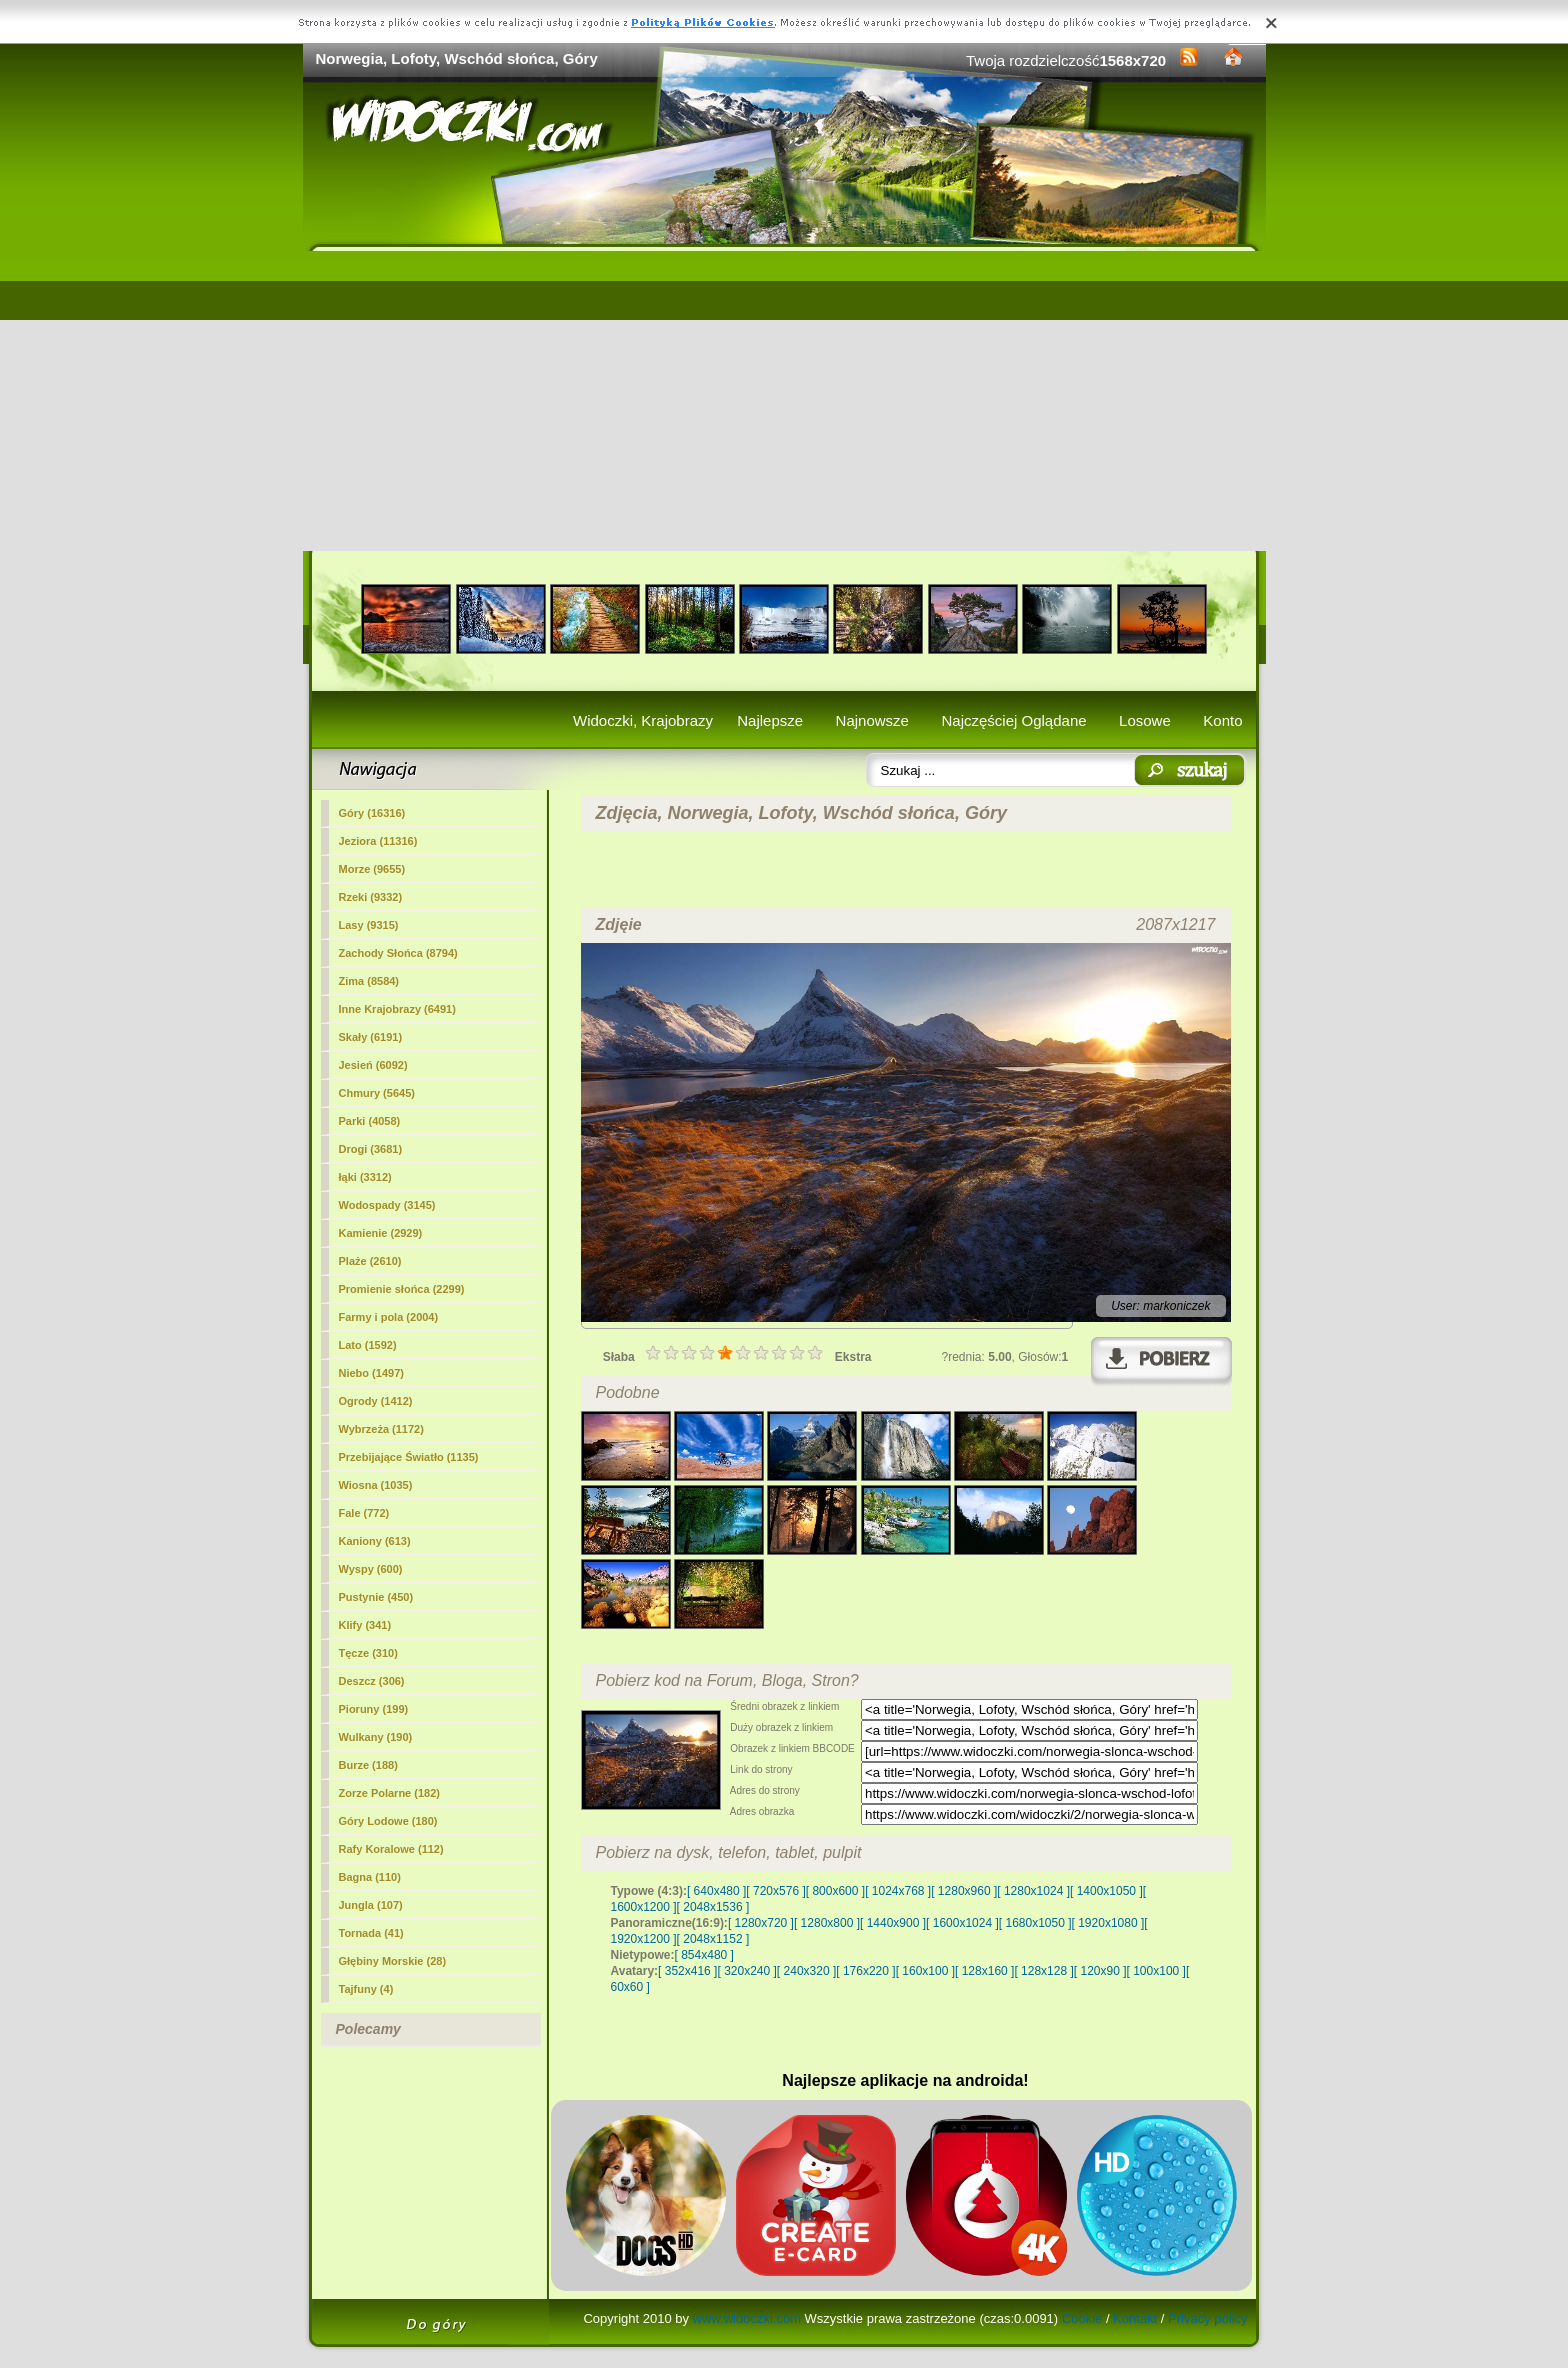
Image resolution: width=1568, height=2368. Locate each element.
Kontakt (1135, 2318)
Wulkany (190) (376, 1737)
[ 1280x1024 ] (1033, 1891)
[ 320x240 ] (746, 1971)
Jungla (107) (371, 1905)
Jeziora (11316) (378, 841)
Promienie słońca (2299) (402, 1289)
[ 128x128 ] (1043, 1971)
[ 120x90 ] (1100, 1971)
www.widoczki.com (747, 2318)
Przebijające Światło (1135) (409, 1457)
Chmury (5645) (377, 1093)
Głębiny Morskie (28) (393, 1961)
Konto (1222, 720)
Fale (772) (364, 1513)
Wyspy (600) (371, 1569)
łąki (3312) (365, 1177)
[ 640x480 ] (716, 1891)
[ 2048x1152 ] (713, 1939)
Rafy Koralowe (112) (391, 1849)
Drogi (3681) (371, 1149)
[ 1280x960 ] (964, 1891)
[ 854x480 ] (704, 1955)
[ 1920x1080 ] (1108, 1923)
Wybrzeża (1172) (381, 1429)
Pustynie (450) (376, 1597)
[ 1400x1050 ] (1106, 1891)
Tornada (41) (371, 1933)
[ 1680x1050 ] (1035, 1923)
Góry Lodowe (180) (388, 1821)
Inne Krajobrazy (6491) (397, 1009)
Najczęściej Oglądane (1013, 720)
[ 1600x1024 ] (962, 1923)
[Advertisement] (784, 401)
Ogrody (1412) (376, 1401)
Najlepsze (770, 720)
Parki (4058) (370, 1121)
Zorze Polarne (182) (389, 1793)
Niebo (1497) (371, 1373)
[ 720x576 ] (775, 1891)
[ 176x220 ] (865, 1971)
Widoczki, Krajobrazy (643, 720)
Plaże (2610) (370, 1261)
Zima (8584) (369, 981)
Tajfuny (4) (366, 1989)
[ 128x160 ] (984, 1971)
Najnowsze (872, 720)
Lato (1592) (368, 1345)
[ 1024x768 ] (898, 1891)
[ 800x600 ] (835, 1891)
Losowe (1145, 720)
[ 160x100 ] (925, 1971)
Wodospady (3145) (387, 1205)
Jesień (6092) (373, 1065)
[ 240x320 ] (806, 1971)
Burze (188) (368, 1765)
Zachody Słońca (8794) (398, 953)
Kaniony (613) (375, 1541)
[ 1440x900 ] (893, 1923)
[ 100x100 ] (1156, 1971)
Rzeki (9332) (371, 897)
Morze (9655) (372, 869)
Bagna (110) (370, 1877)
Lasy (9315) (369, 925)
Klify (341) (365, 1625)
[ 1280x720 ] (761, 1923)
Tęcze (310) (368, 1653)
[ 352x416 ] (687, 1971)
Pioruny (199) (374, 1709)
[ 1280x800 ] (827, 1923)
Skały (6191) (371, 1037)
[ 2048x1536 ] (713, 1907)
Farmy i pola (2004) (389, 1317)
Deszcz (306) (372, 1681)
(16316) (372, 813)
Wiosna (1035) (376, 1485)
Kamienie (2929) (381, 1233)
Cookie (1082, 2318)
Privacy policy (1207, 2318)
